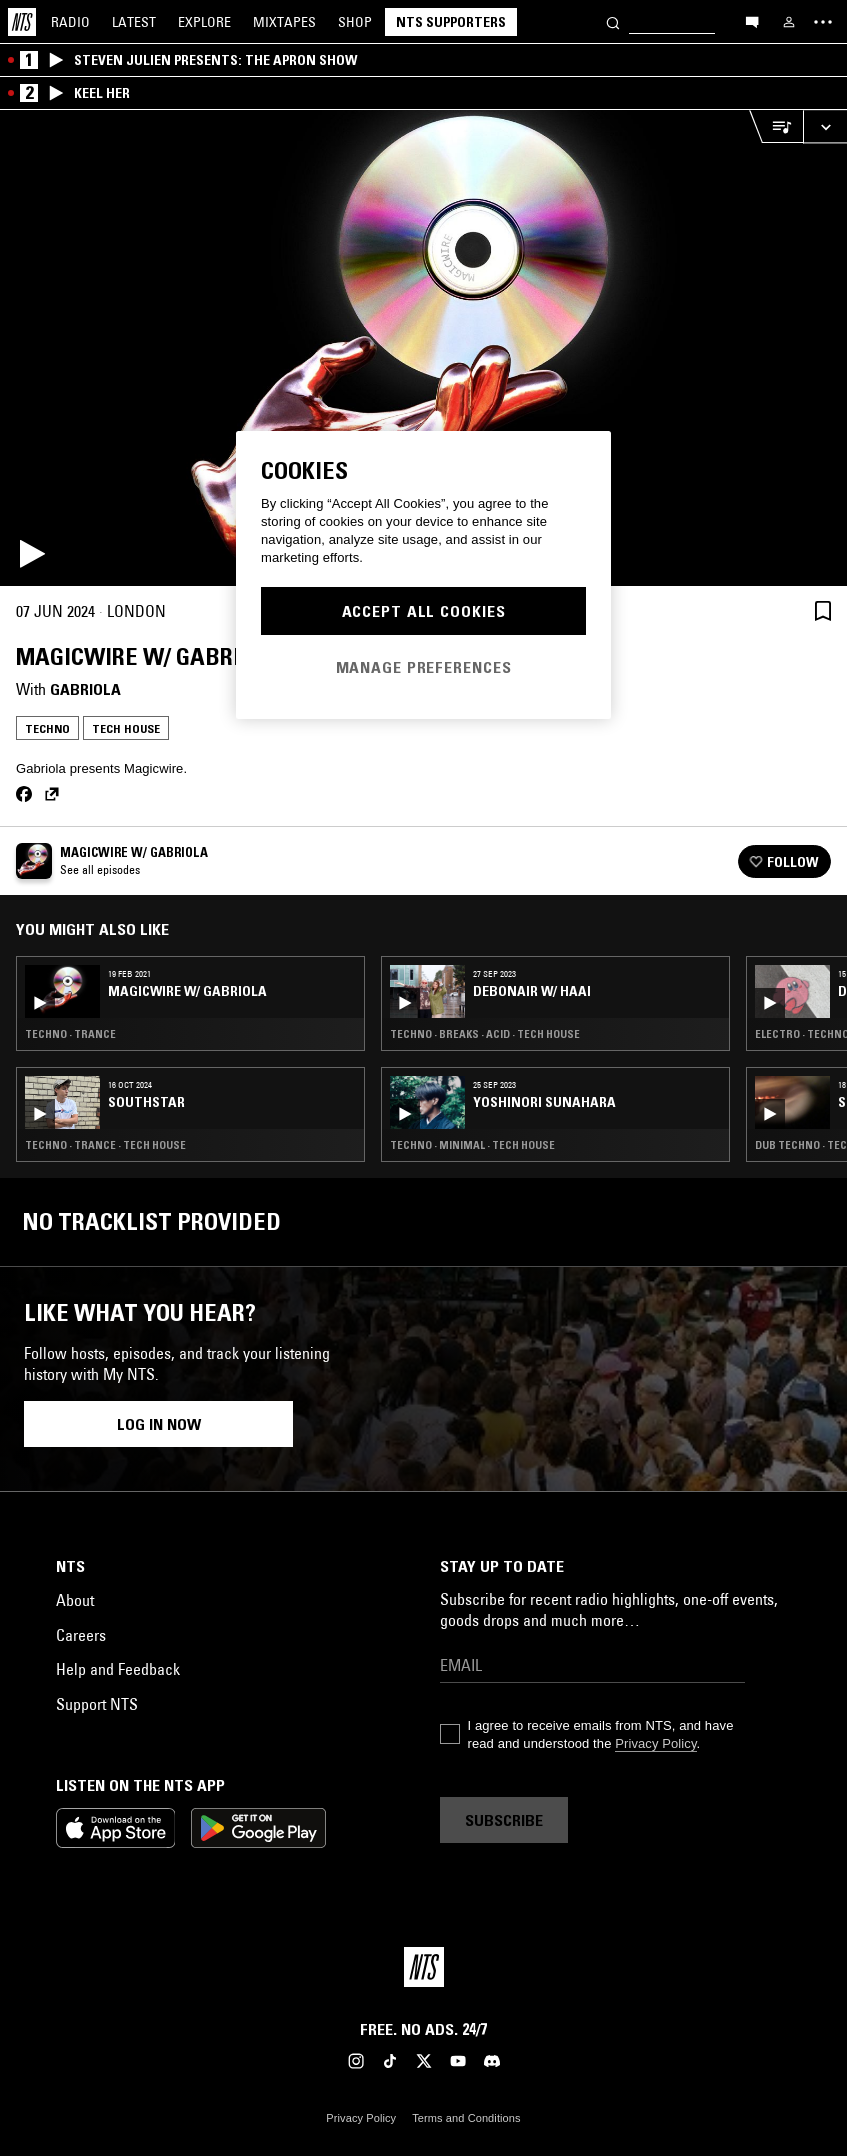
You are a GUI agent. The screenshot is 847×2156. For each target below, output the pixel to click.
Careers (81, 1635)
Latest (134, 22)
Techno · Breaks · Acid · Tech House (485, 1034)
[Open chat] (752, 21)
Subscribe (504, 1820)
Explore (204, 22)
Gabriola (85, 689)
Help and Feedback (118, 1669)
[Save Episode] (823, 610)
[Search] (613, 21)
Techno (47, 728)
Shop (355, 22)
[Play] (423, 348)
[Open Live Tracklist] (776, 126)
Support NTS (97, 1704)
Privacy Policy (655, 1743)
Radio (70, 22)
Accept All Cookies (424, 611)
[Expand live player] (825, 126)
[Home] (22, 22)
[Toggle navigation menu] (823, 22)
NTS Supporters (451, 22)
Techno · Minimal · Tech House (472, 1145)
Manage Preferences (424, 667)
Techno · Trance (70, 1034)
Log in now (159, 1424)
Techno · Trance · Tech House (105, 1145)
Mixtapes (284, 22)
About (75, 1600)
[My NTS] (789, 22)
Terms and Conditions (466, 2118)
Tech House (126, 728)
